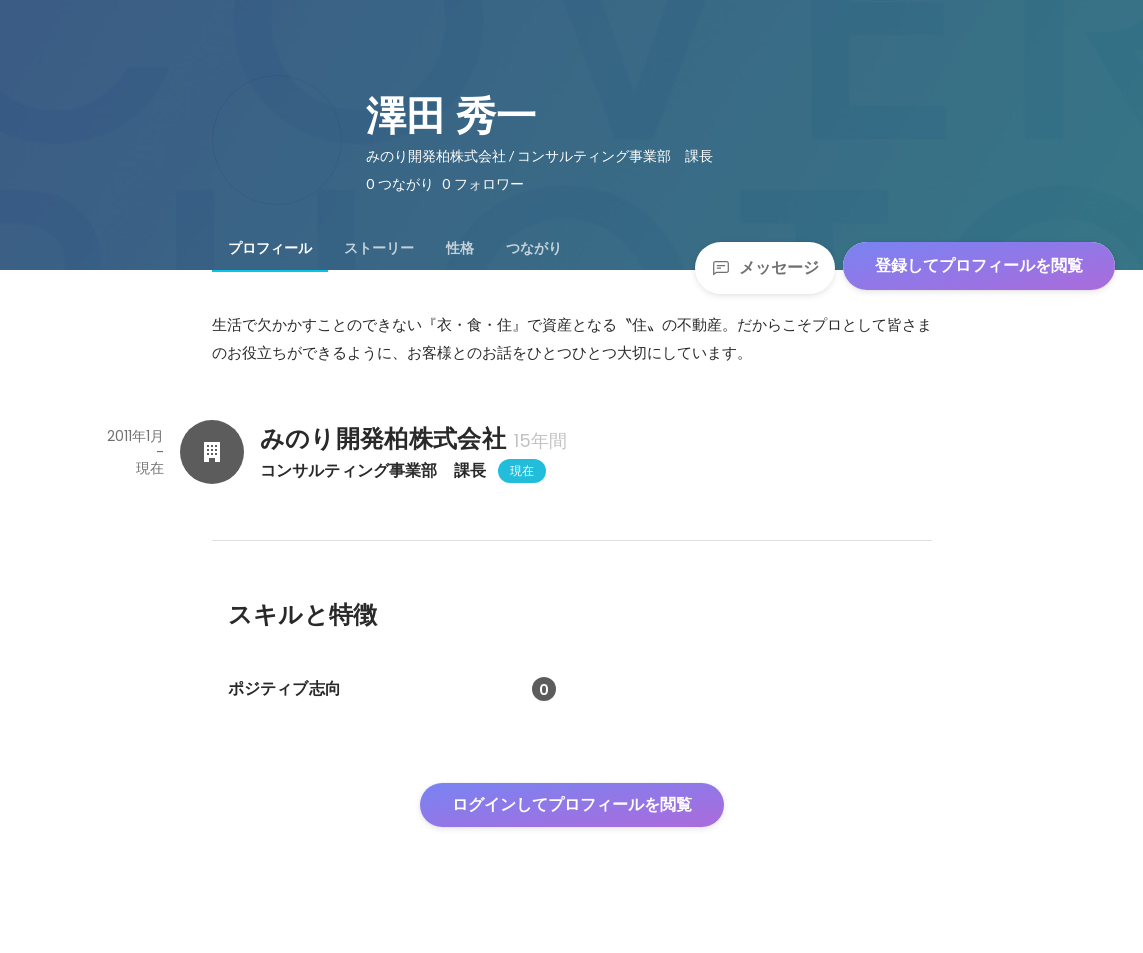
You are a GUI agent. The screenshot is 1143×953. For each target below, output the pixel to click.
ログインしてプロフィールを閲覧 (572, 804)
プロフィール (270, 248)
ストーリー (379, 248)
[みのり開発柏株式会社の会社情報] (212, 452)
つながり (534, 248)
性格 (460, 248)
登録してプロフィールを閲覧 (979, 265)
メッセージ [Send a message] (765, 267)
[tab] (270, 248)
